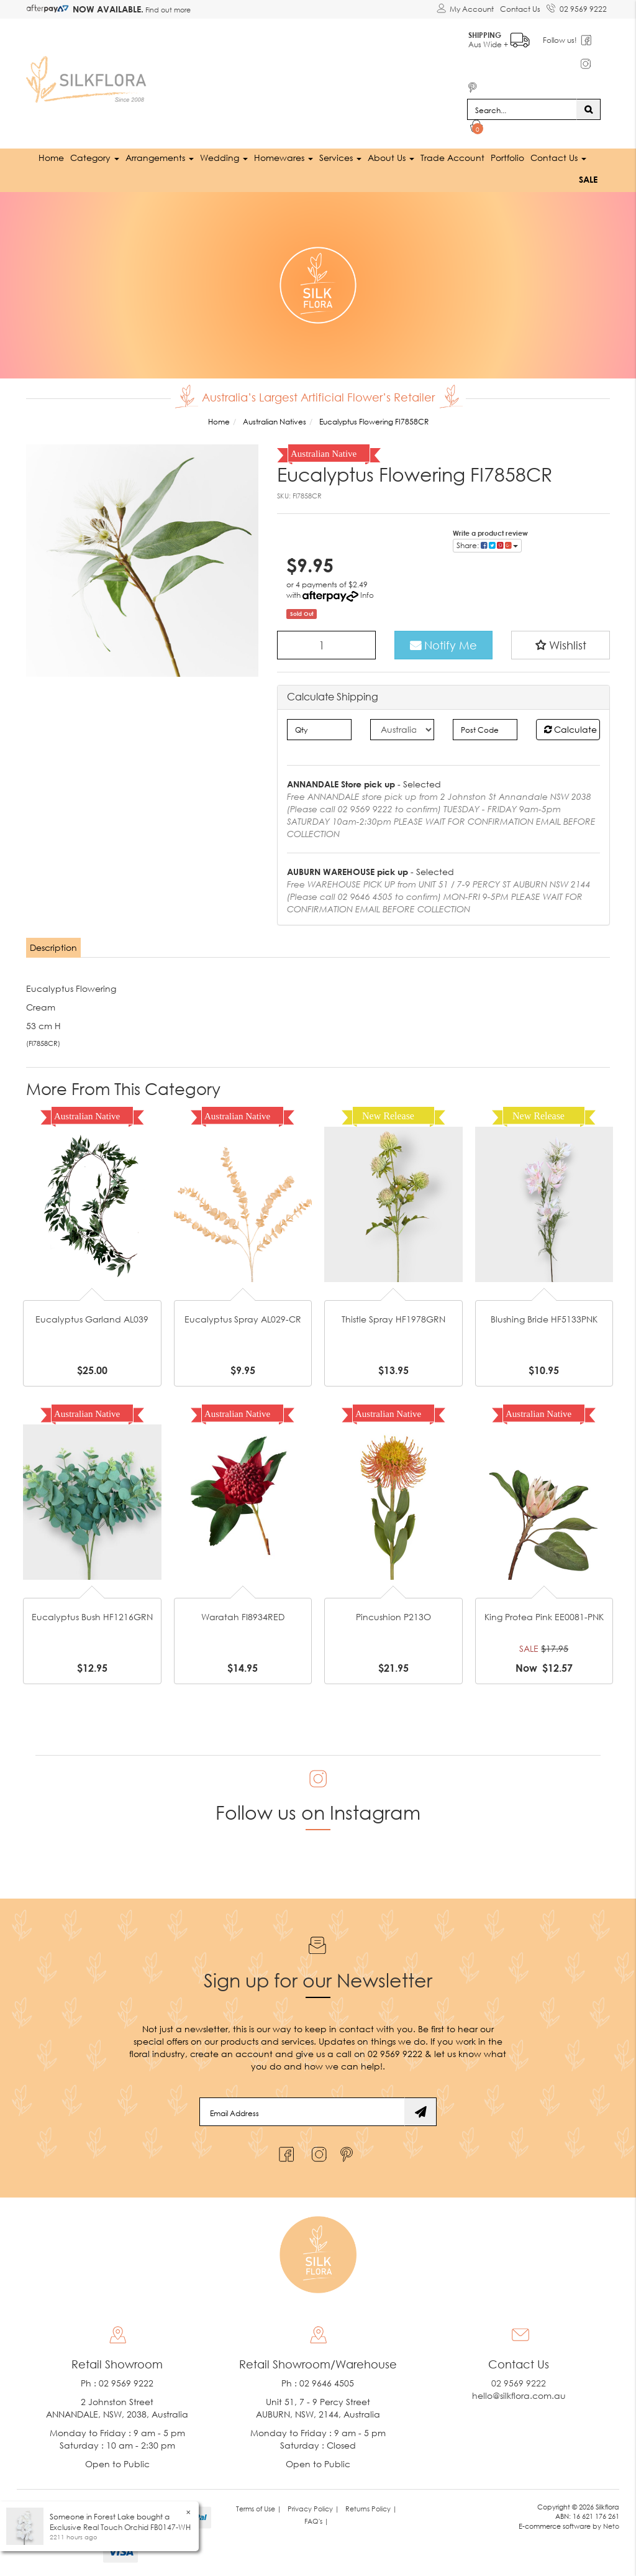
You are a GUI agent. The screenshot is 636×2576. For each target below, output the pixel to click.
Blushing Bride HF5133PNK (544, 1319)
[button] (560, 645)
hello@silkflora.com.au (519, 2395)
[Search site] (588, 109)
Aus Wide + (499, 37)
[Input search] (522, 109)
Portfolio (507, 157)
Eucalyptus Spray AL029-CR (242, 1319)
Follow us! (560, 40)
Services (340, 157)
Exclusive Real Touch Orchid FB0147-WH (120, 2527)
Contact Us (520, 9)
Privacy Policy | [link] (313, 2508)
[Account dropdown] (465, 9)
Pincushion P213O (393, 1616)
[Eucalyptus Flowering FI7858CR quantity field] (326, 645)
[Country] (402, 729)
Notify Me (443, 645)
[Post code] (485, 729)
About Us (391, 157)
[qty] (319, 729)
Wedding (224, 157)
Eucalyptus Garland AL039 (91, 1319)
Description (53, 947)
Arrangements (159, 157)
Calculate (570, 729)
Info (367, 595)
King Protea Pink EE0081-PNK (544, 1616)
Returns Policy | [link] (371, 2508)
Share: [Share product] (487, 545)
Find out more (167, 10)
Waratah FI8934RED (242, 1616)
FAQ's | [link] (316, 2520)
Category (94, 157)
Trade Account (452, 157)
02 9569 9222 (577, 7)
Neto (611, 2526)
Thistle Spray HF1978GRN (393, 1319)
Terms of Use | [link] (258, 2508)
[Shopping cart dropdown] (476, 128)
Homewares (283, 157)
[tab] (54, 948)
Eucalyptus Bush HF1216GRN (92, 1616)
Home (51, 157)
